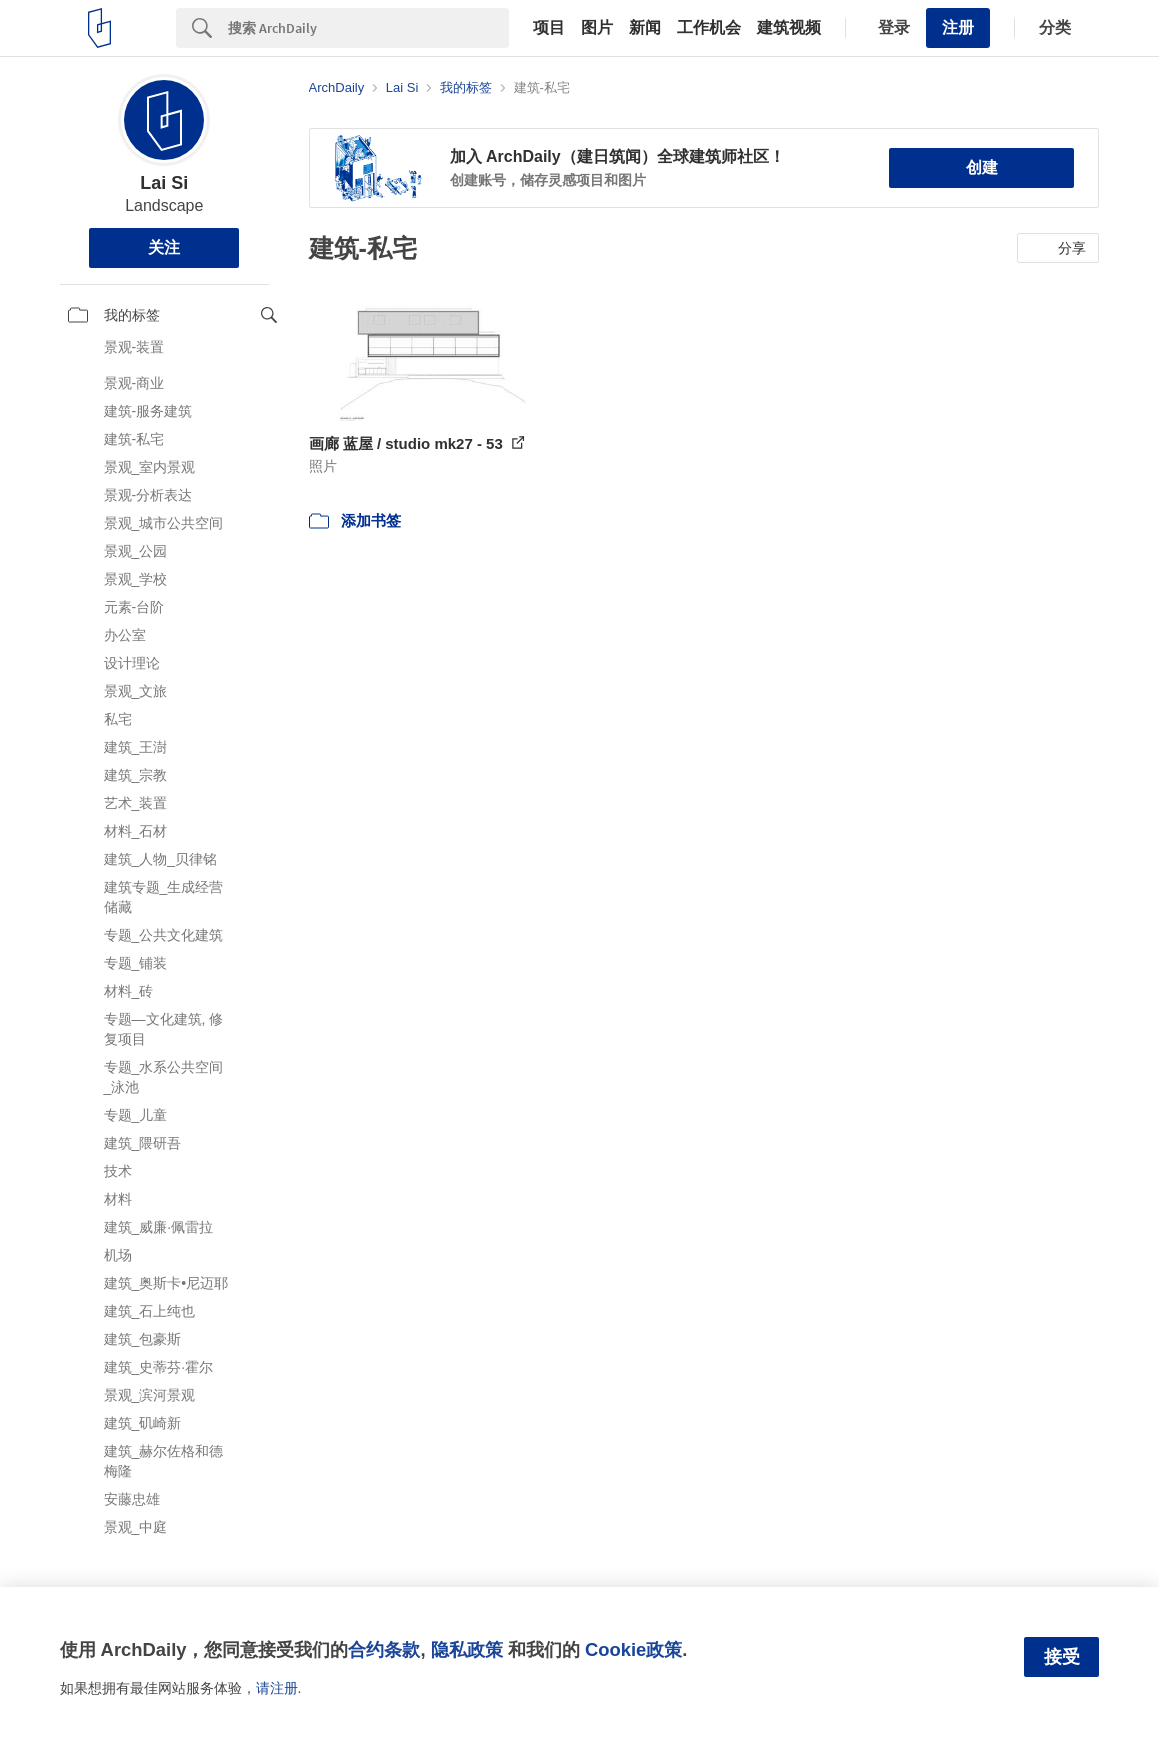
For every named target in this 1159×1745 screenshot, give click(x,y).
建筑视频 (789, 28)
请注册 (277, 1688)
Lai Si (164, 183)
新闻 (645, 28)
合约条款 (384, 1649)
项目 (549, 28)
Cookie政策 (633, 1649)
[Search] (368, 28)
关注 (164, 247)
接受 (1062, 1657)
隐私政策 (467, 1649)
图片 (597, 28)
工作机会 (709, 28)
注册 (958, 27)
